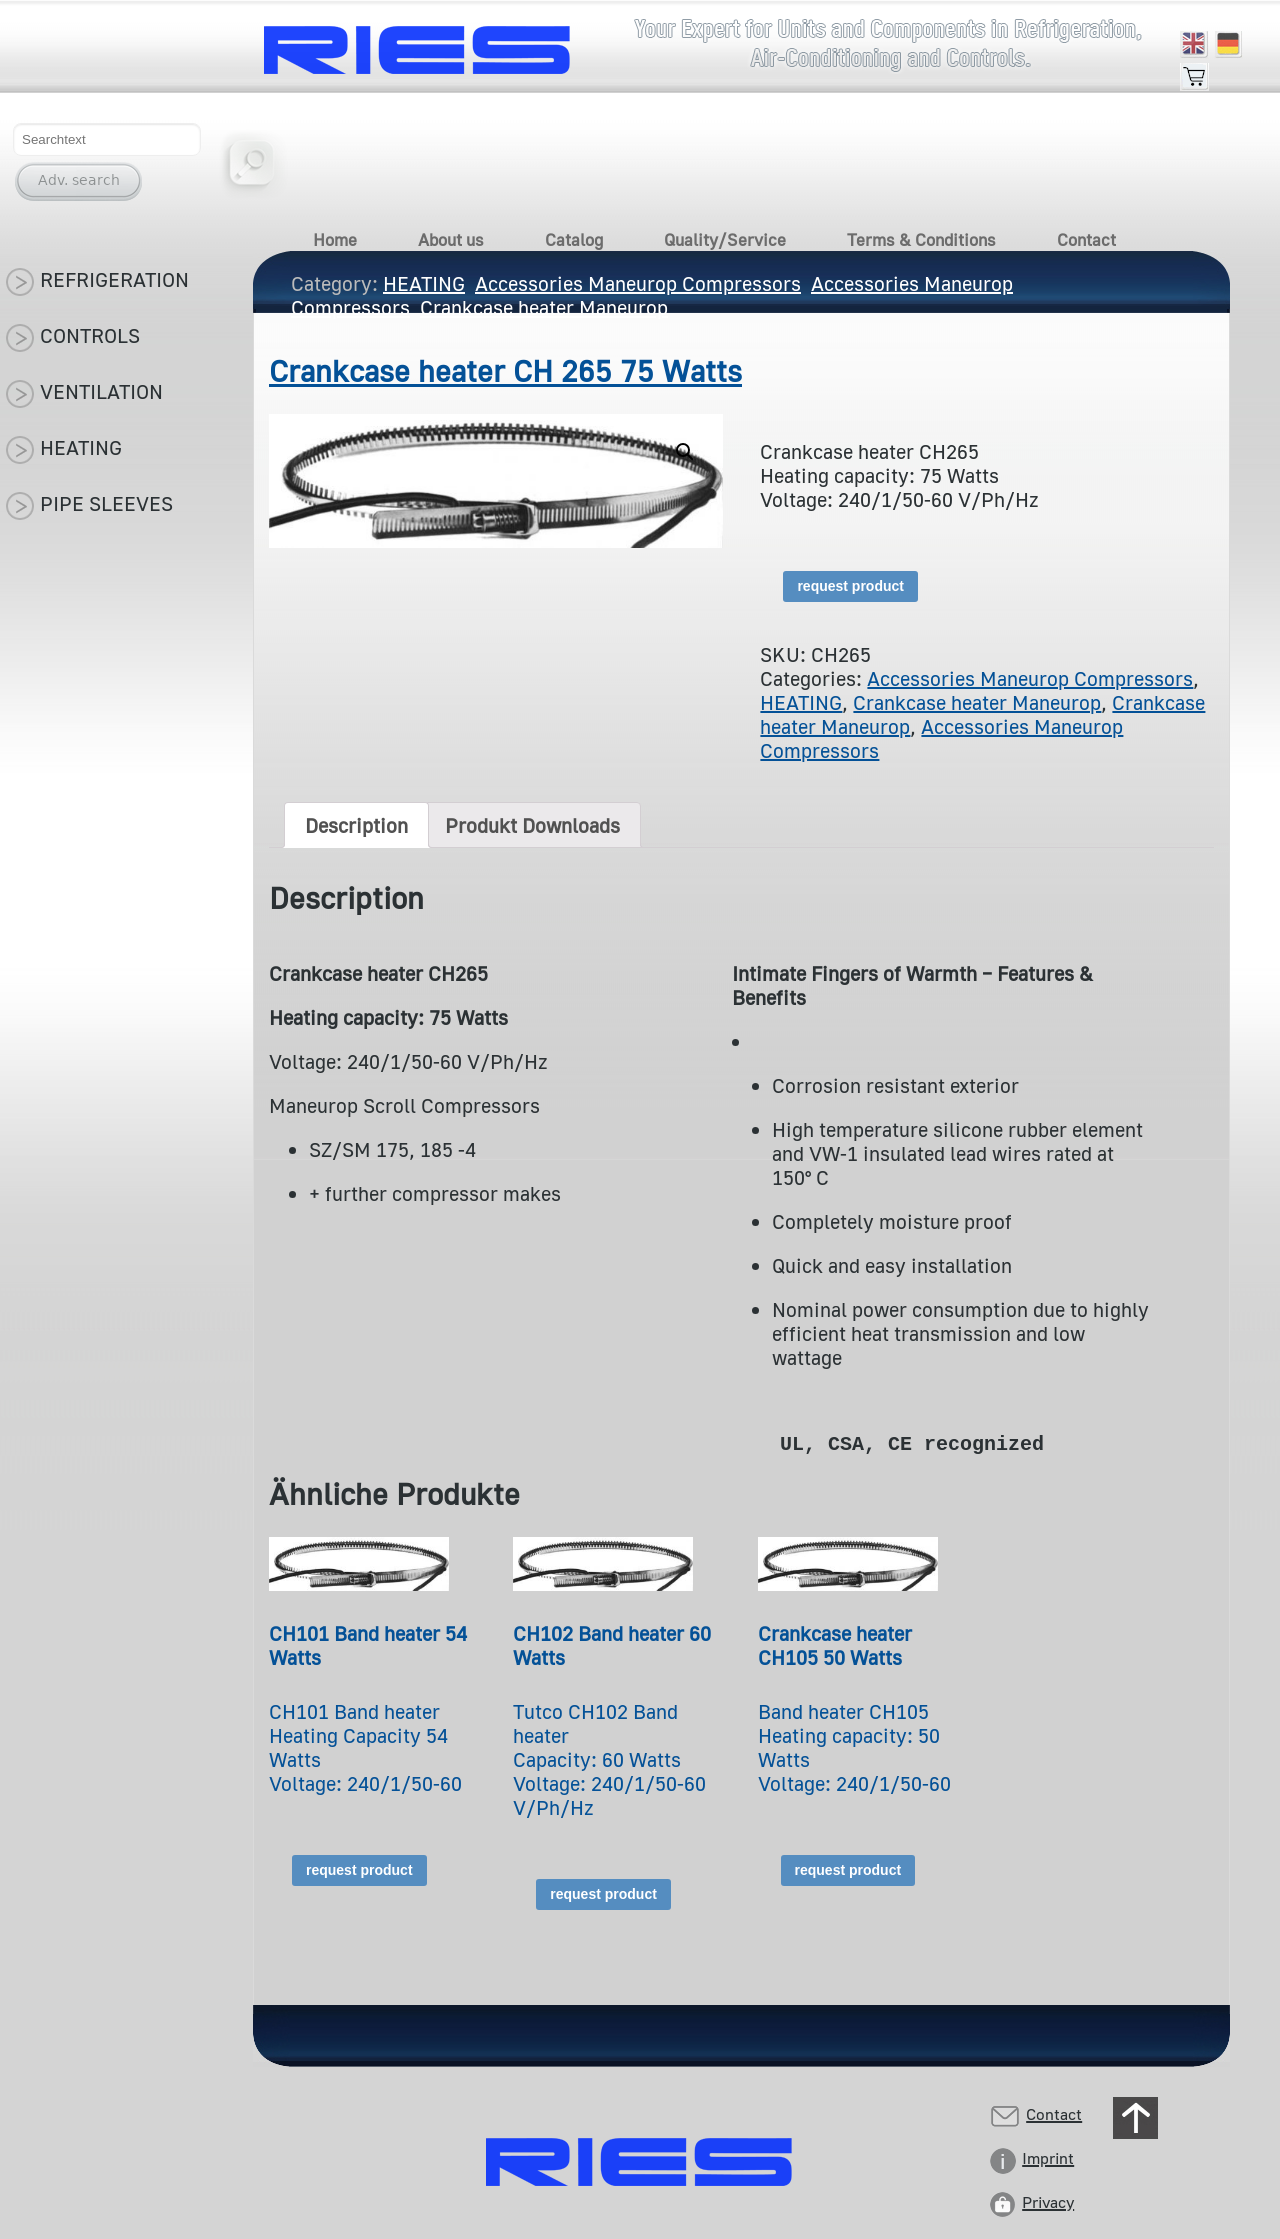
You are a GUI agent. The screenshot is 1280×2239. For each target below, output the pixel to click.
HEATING (801, 702)
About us (451, 239)
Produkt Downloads (532, 825)
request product (850, 586)
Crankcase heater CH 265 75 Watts (505, 371)
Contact (1086, 239)
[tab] (356, 825)
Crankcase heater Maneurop (977, 702)
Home (335, 239)
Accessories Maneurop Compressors (1030, 678)
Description (356, 825)
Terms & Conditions (921, 239)
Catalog (574, 239)
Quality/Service (725, 239)
